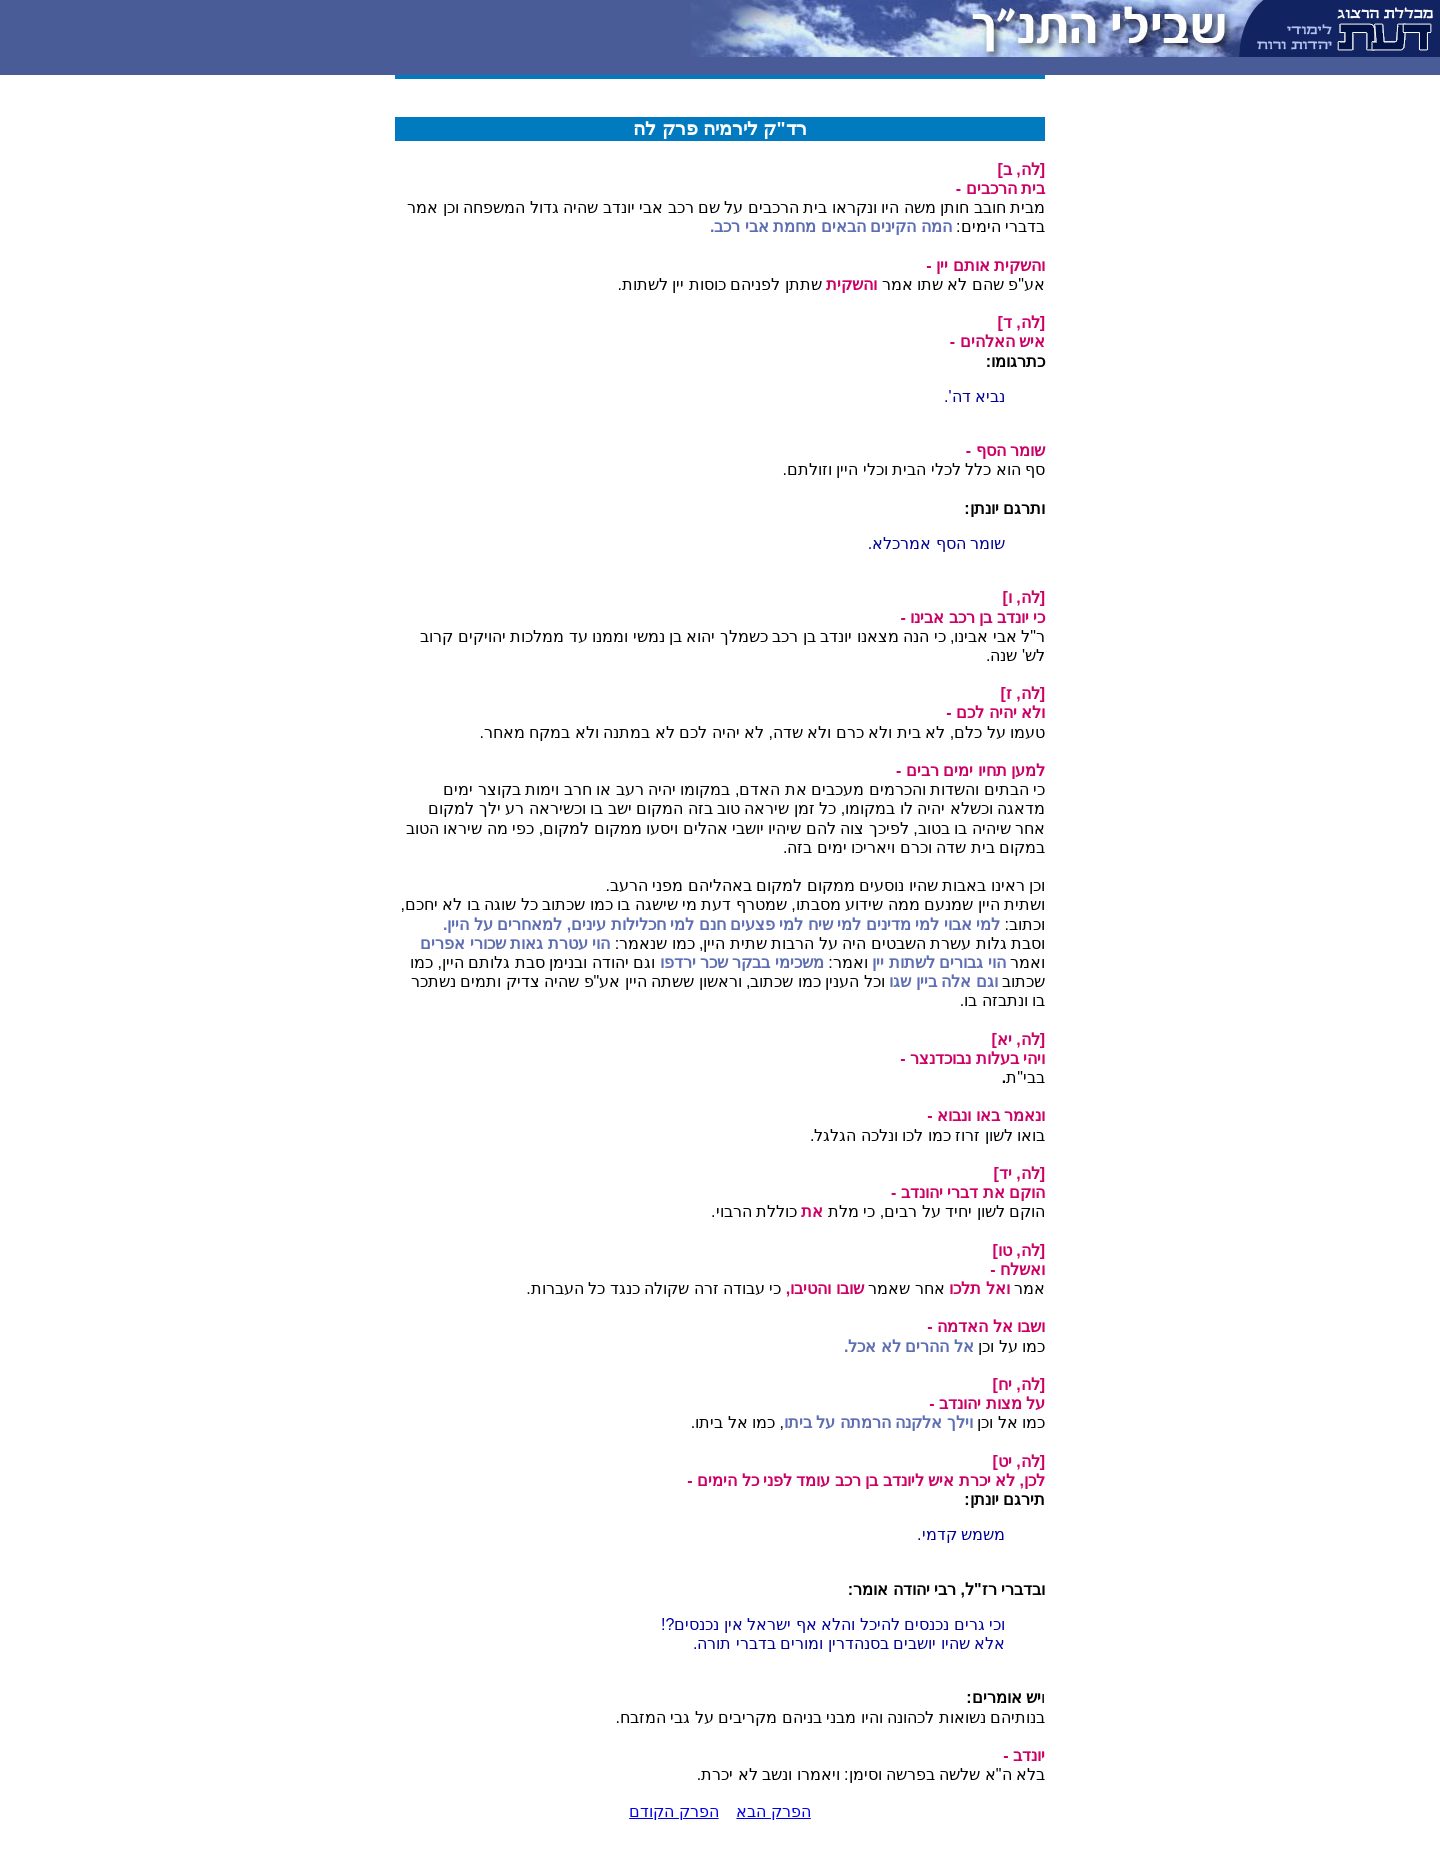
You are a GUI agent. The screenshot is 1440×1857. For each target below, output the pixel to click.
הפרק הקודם (673, 1811)
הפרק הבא (773, 1811)
